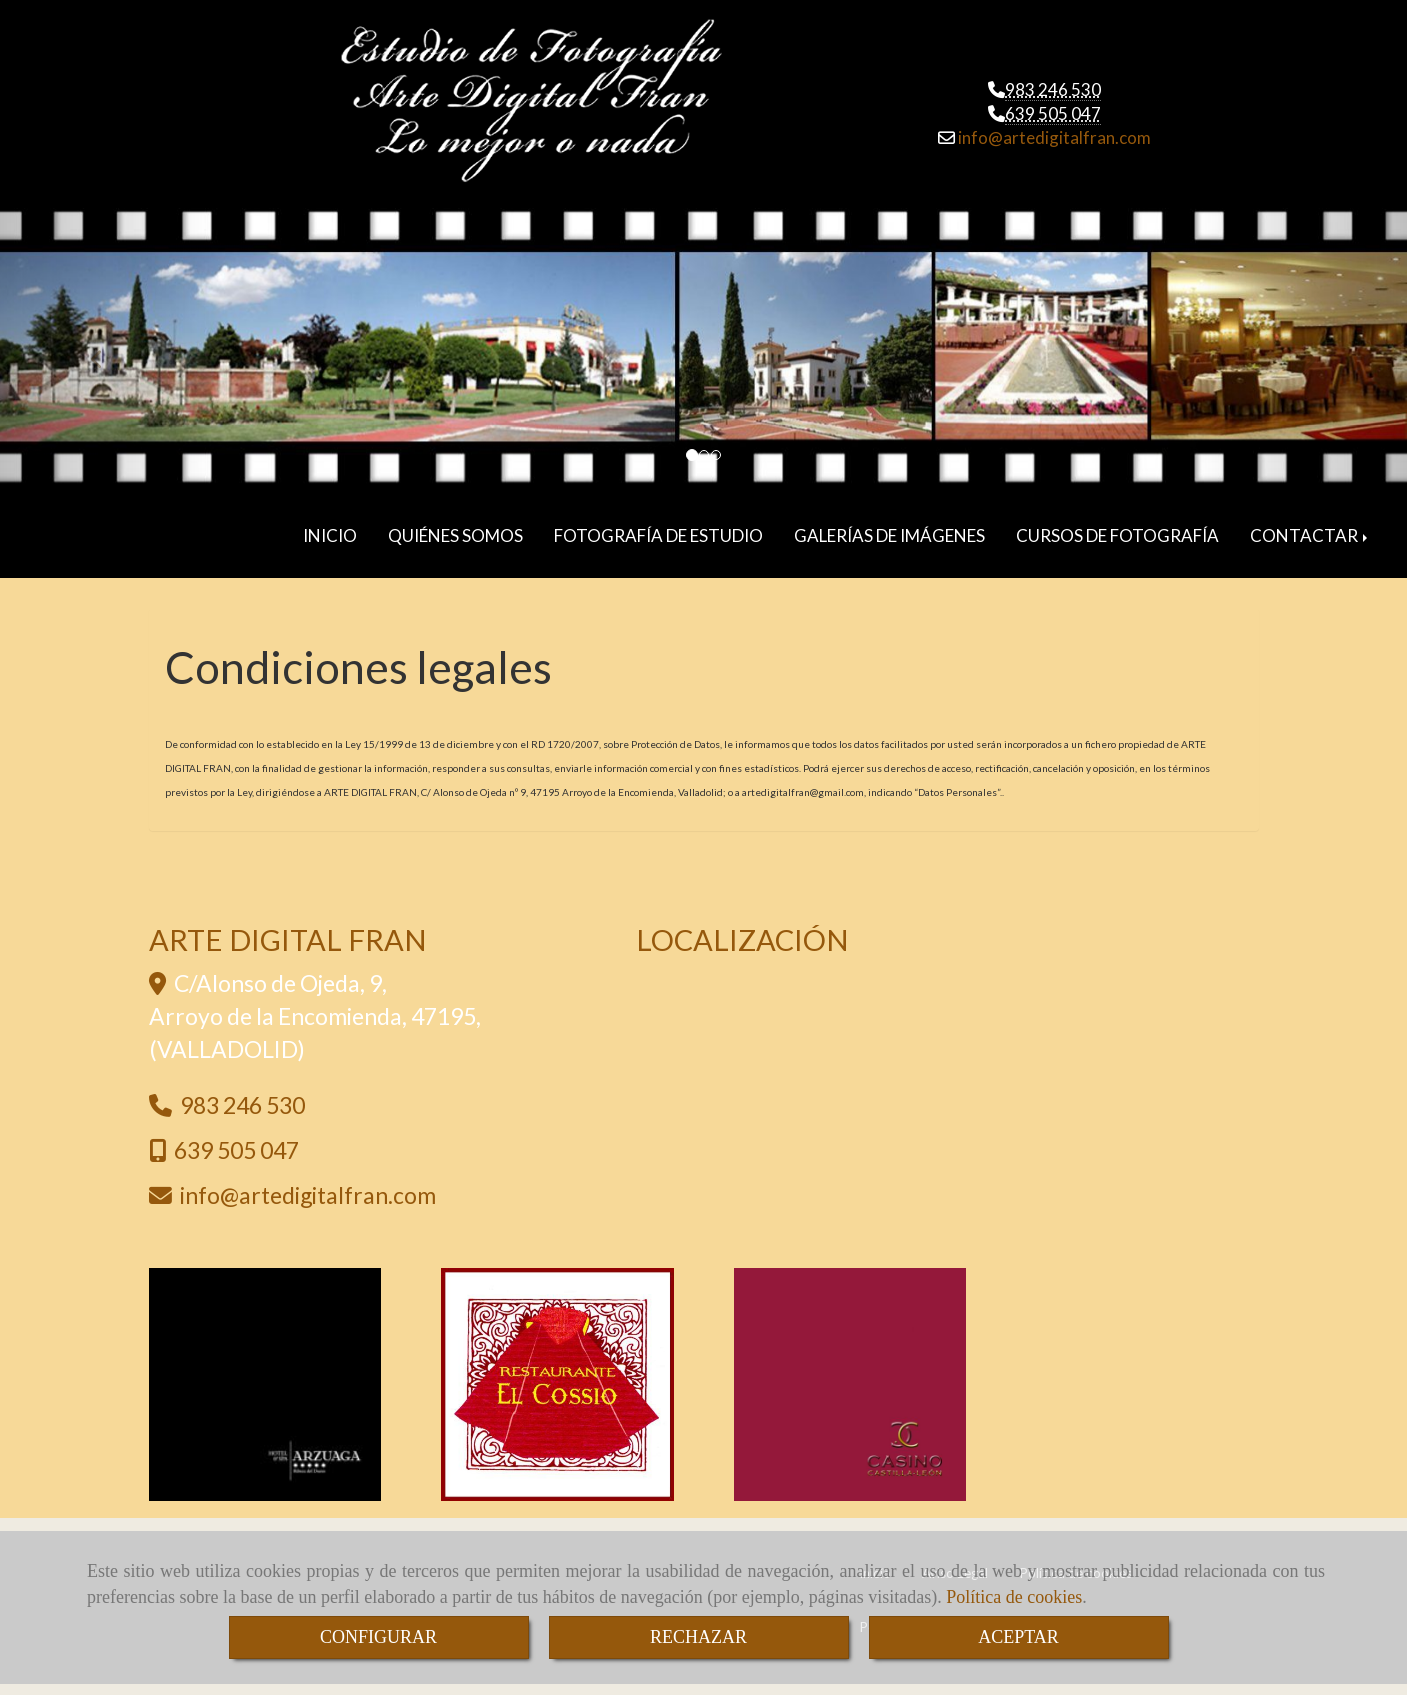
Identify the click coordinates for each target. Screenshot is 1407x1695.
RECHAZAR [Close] (698, 1637)
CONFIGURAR (378, 1637)
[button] (105, 350)
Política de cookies (1014, 1597)
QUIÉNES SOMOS (455, 535)
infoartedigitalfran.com (1053, 137)
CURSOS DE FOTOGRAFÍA (1117, 535)
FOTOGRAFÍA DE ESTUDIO (658, 535)
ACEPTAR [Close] (1018, 1637)
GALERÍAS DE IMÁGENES (889, 535)
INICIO (330, 535)
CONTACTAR (1310, 535)
